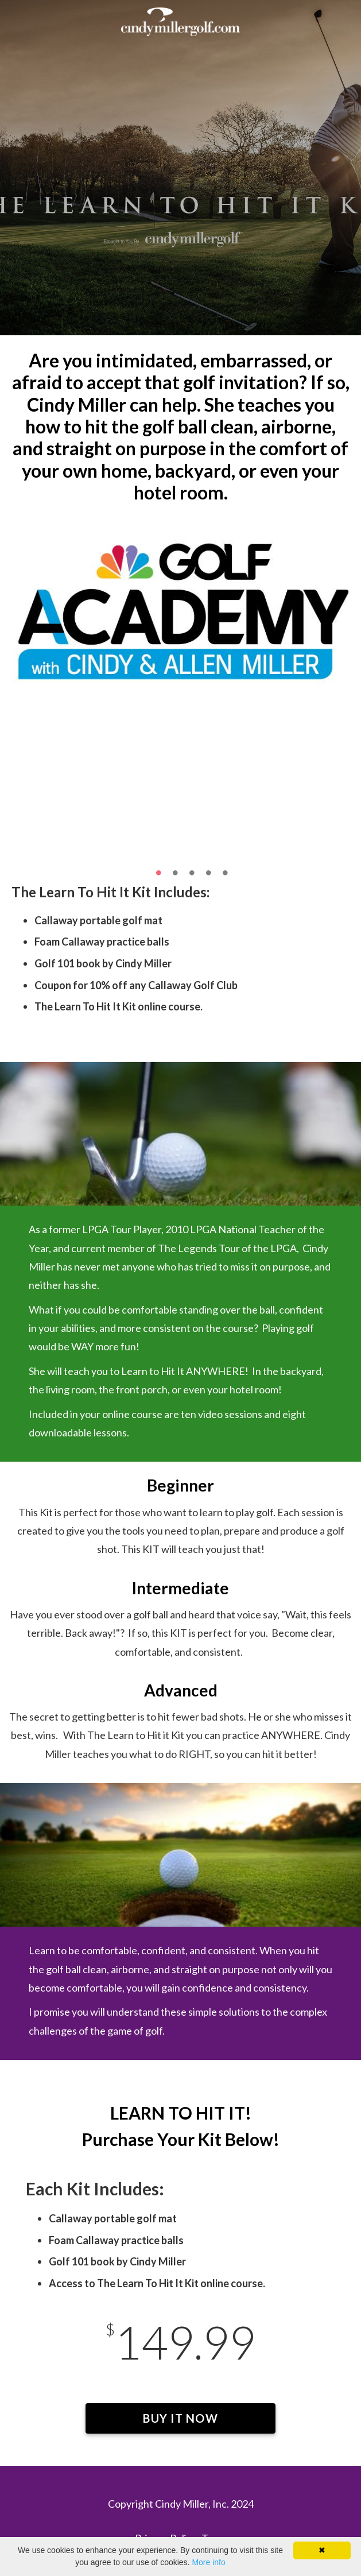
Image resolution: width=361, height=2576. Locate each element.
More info (208, 2562)
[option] (180, 609)
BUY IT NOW (180, 2422)
